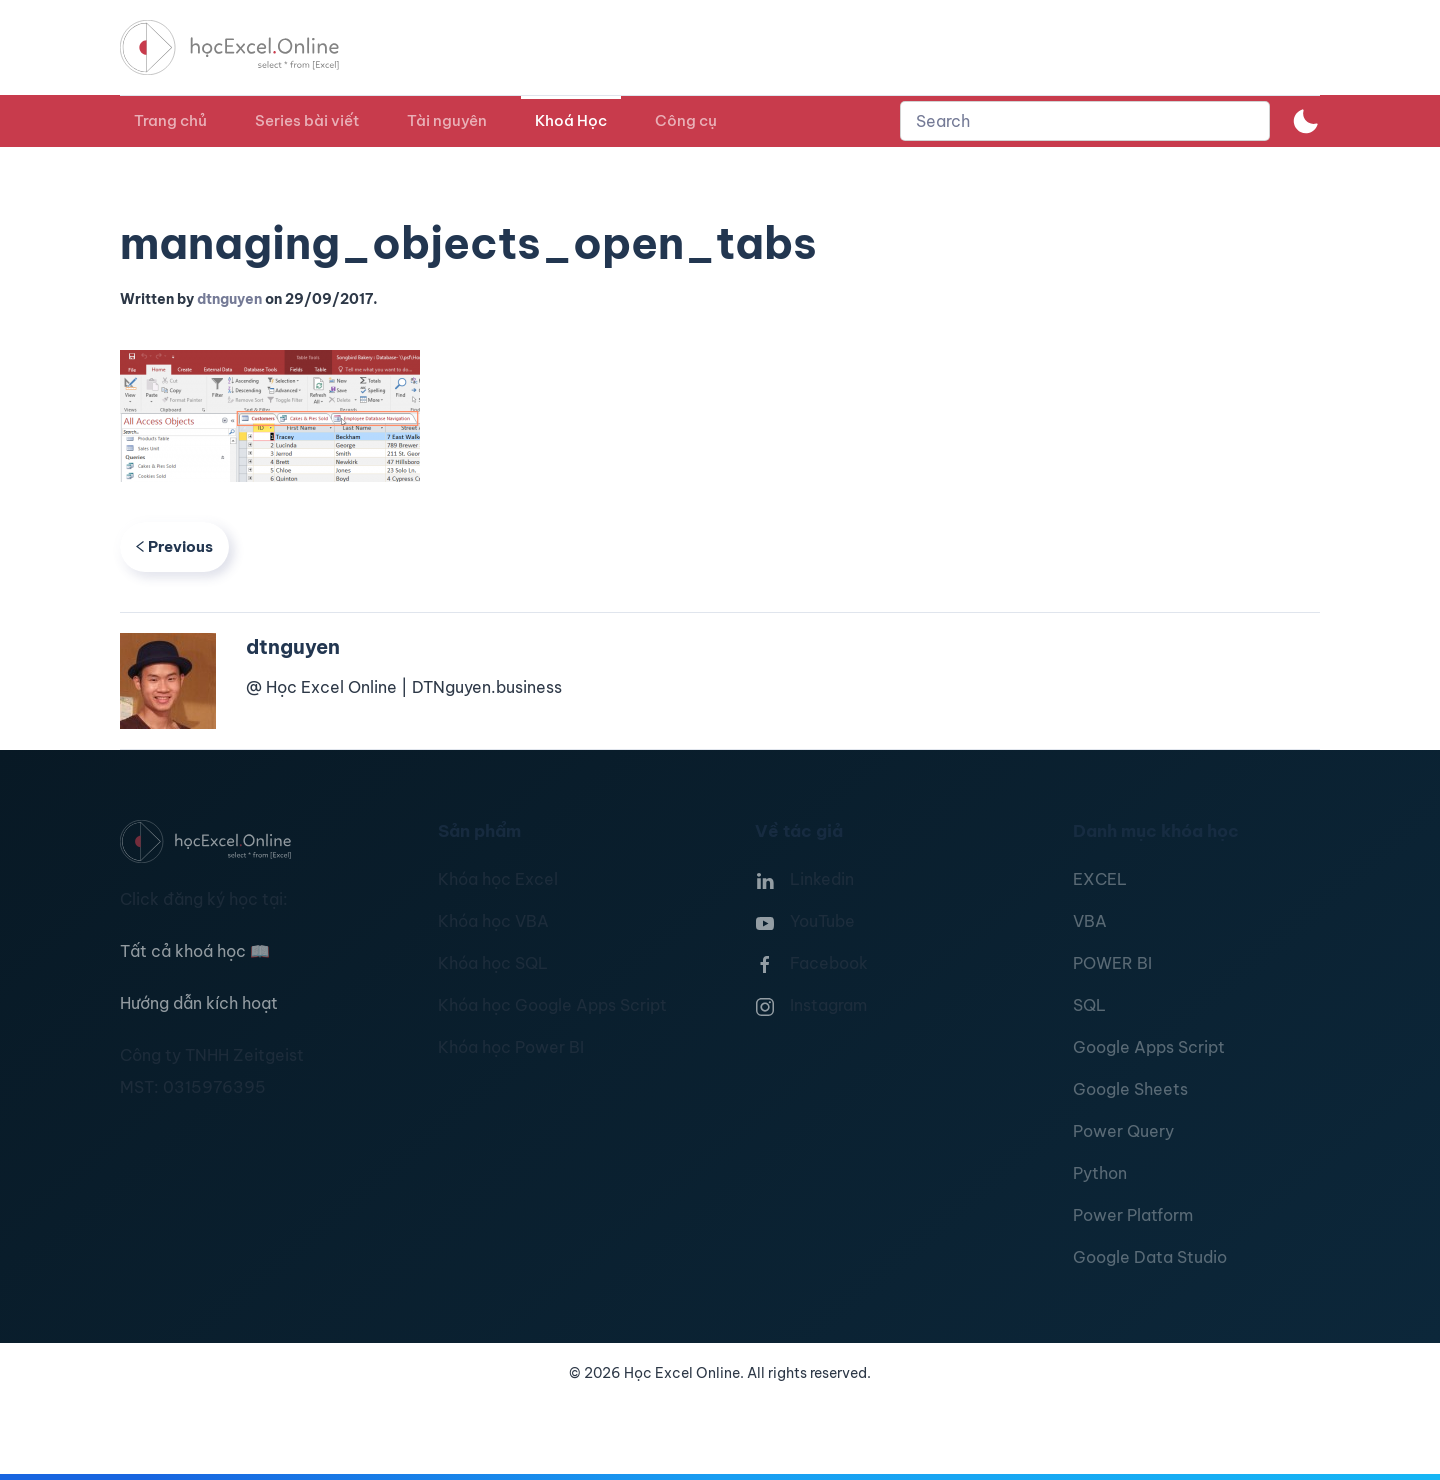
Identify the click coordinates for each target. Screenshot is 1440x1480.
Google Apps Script (1149, 1047)
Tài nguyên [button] (447, 120)
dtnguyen (229, 299)
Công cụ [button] (686, 120)
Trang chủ (170, 120)
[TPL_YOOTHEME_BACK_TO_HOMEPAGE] (248, 47)
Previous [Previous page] (174, 546)
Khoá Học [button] (571, 120)
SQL (1089, 1005)
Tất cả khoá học (195, 951)
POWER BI (1112, 963)
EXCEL (1100, 879)
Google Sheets (1130, 1089)
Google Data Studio (1150, 1257)
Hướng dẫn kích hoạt (199, 1003)
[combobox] (1085, 121)
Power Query (1123, 1131)
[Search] (1085, 121)
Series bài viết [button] (307, 120)
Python (1100, 1173)
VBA (1090, 921)
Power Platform (1133, 1215)
